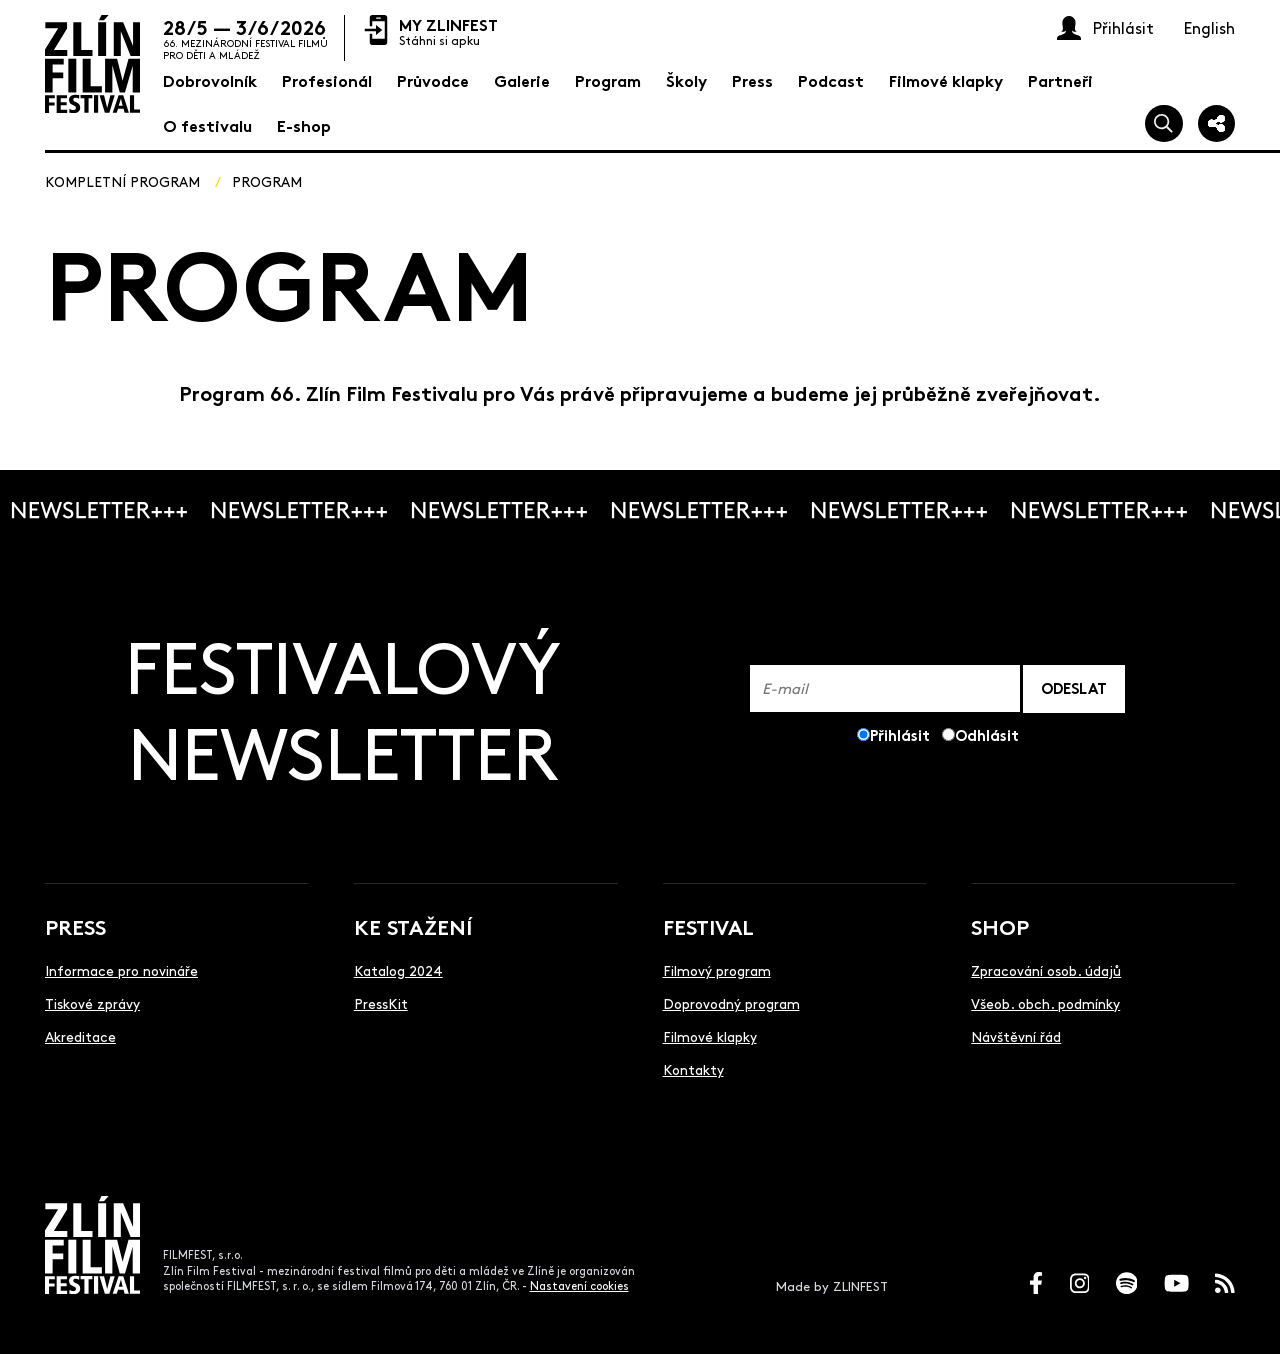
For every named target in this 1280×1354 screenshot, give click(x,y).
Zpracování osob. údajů (1046, 970)
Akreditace (80, 1036)
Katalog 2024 (398, 970)
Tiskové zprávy (92, 1003)
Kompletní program (122, 181)
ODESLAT (1074, 687)
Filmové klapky (710, 1036)
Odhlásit (987, 734)
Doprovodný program (731, 1003)
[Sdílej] (1217, 124)
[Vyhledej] (1164, 124)
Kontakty (693, 1069)
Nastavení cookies (579, 1285)
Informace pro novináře (121, 970)
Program (267, 181)
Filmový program (717, 970)
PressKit (381, 1003)
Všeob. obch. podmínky (1045, 1003)
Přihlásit (900, 734)
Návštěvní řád (1016, 1036)
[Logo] (92, 64)
